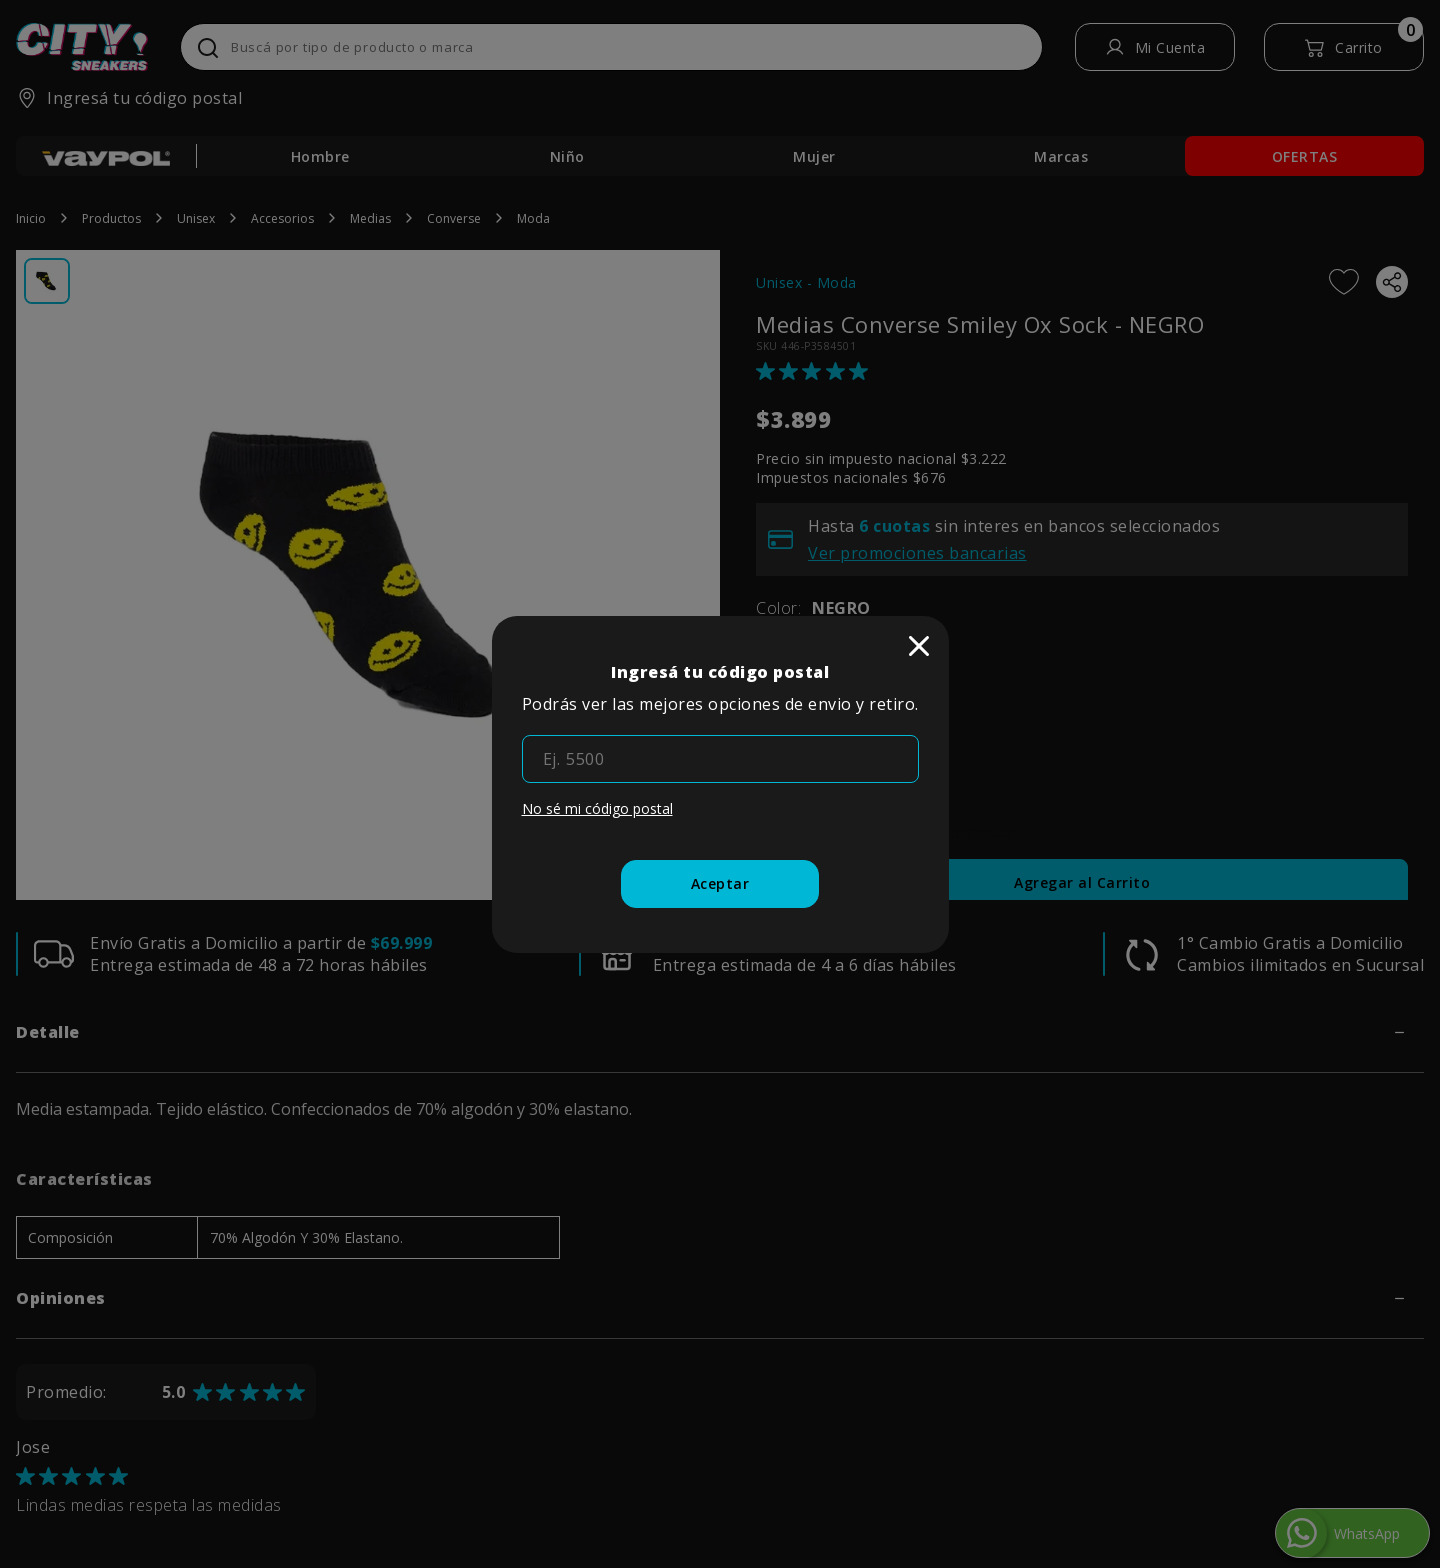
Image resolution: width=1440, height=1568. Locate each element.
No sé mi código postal (597, 808)
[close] (919, 646)
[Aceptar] (720, 884)
